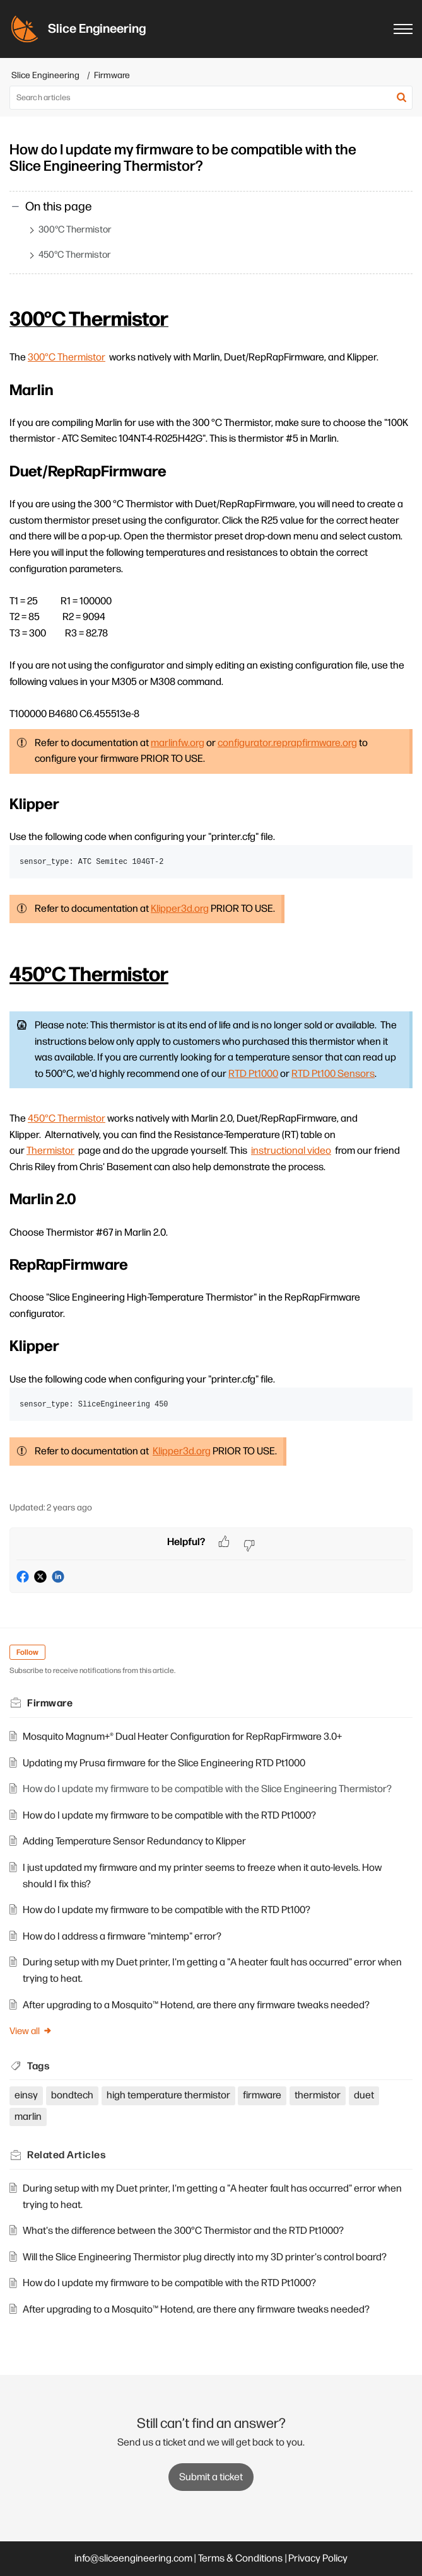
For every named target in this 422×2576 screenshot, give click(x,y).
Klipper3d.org (180, 909)
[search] (211, 98)
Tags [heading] (38, 2067)
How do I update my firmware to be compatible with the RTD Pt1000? (169, 1816)
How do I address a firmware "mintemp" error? (122, 1937)
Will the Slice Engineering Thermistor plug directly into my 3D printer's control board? (205, 2257)
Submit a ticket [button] (211, 2477)
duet (364, 2096)
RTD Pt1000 (253, 1074)
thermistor (318, 2096)
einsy (26, 2096)
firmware (262, 2096)
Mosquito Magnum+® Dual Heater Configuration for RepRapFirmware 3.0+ (182, 1737)
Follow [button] (27, 1652)
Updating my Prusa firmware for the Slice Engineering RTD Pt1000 (164, 1763)
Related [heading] (66, 2155)
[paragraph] (211, 896)
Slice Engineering (45, 75)
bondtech (72, 2096)
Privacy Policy (318, 2559)
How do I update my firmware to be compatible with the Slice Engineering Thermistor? (207, 1789)
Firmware (112, 75)
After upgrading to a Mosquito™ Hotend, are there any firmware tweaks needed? (196, 2005)
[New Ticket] (211, 2477)
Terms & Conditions (240, 2559)
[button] (401, 97)
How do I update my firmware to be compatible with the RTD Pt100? (166, 1910)
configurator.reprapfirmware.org (287, 743)
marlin (28, 2117)
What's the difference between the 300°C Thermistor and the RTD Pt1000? (183, 2231)
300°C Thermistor (75, 230)
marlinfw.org (177, 743)
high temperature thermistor (168, 2096)
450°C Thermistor (74, 255)
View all (30, 2031)
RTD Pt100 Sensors (333, 1074)
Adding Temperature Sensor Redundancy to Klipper (134, 1842)
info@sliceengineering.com (133, 2559)
